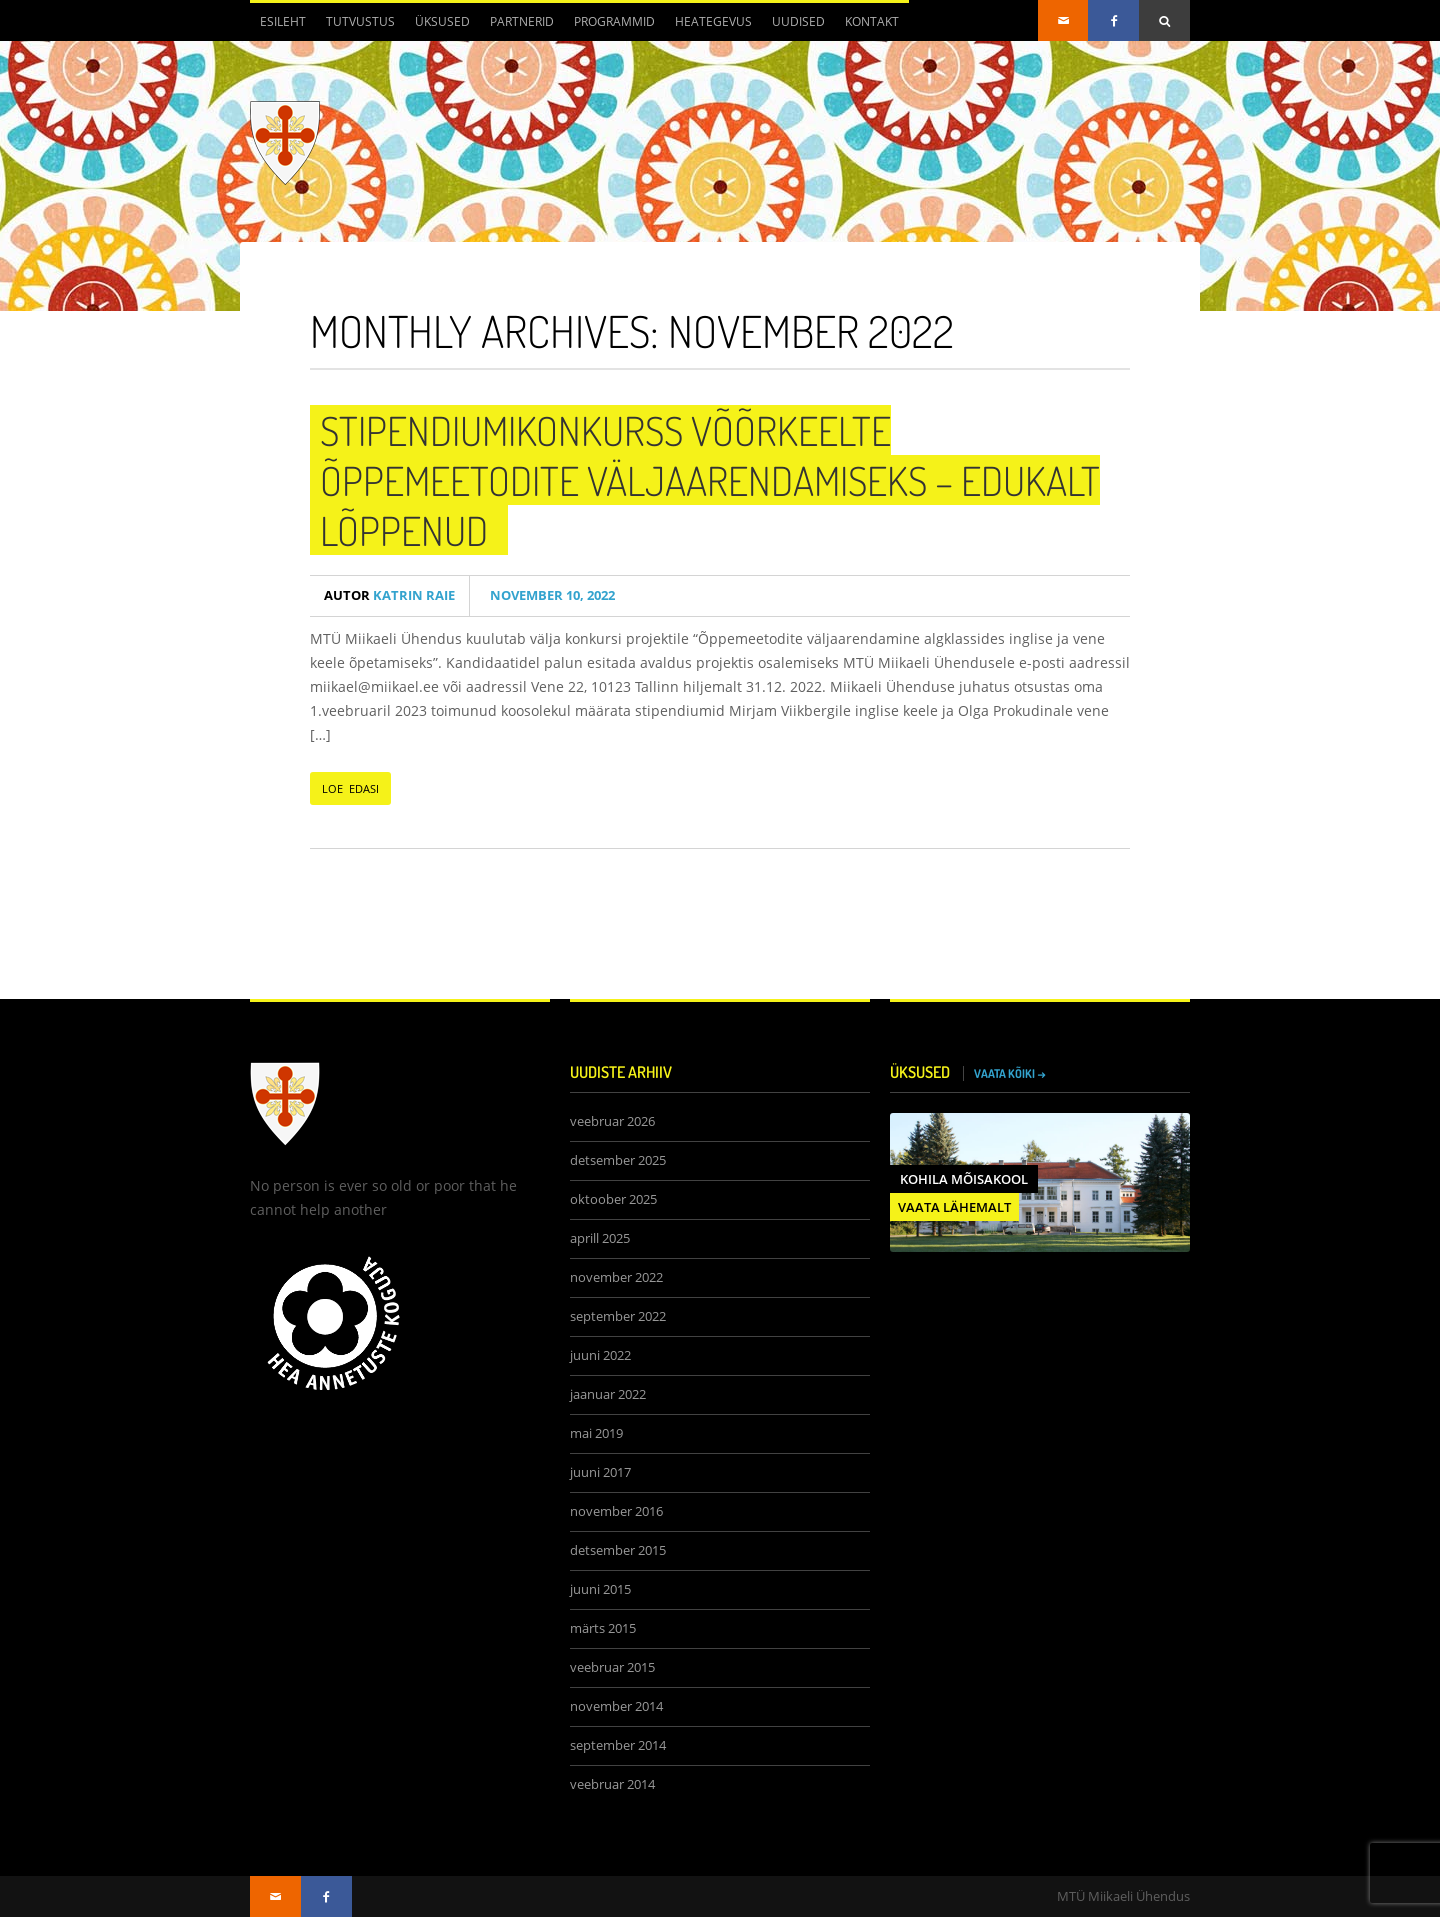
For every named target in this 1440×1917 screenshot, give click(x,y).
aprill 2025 (600, 1238)
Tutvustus (360, 21)
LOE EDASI (350, 788)
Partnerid (522, 21)
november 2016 (616, 1511)
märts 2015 (603, 1628)
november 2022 (616, 1277)
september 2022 (618, 1316)
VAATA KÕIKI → (1010, 1073)
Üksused (442, 21)
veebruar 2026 (612, 1121)
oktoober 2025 (613, 1199)
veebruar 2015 (612, 1667)
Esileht (283, 21)
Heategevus (713, 21)
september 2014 (618, 1745)
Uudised (798, 21)
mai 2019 (596, 1433)
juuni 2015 (600, 1589)
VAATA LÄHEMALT (954, 1207)
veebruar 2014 (612, 1784)
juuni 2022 (600, 1355)
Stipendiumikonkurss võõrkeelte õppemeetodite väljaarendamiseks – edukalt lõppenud (710, 480)
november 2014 (616, 1706)
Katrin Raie (389, 595)
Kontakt (872, 21)
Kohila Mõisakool (964, 1179)
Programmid (614, 21)
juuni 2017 (600, 1472)
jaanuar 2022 (608, 1394)
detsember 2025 (618, 1160)
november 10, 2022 (549, 595)
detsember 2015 (618, 1550)
